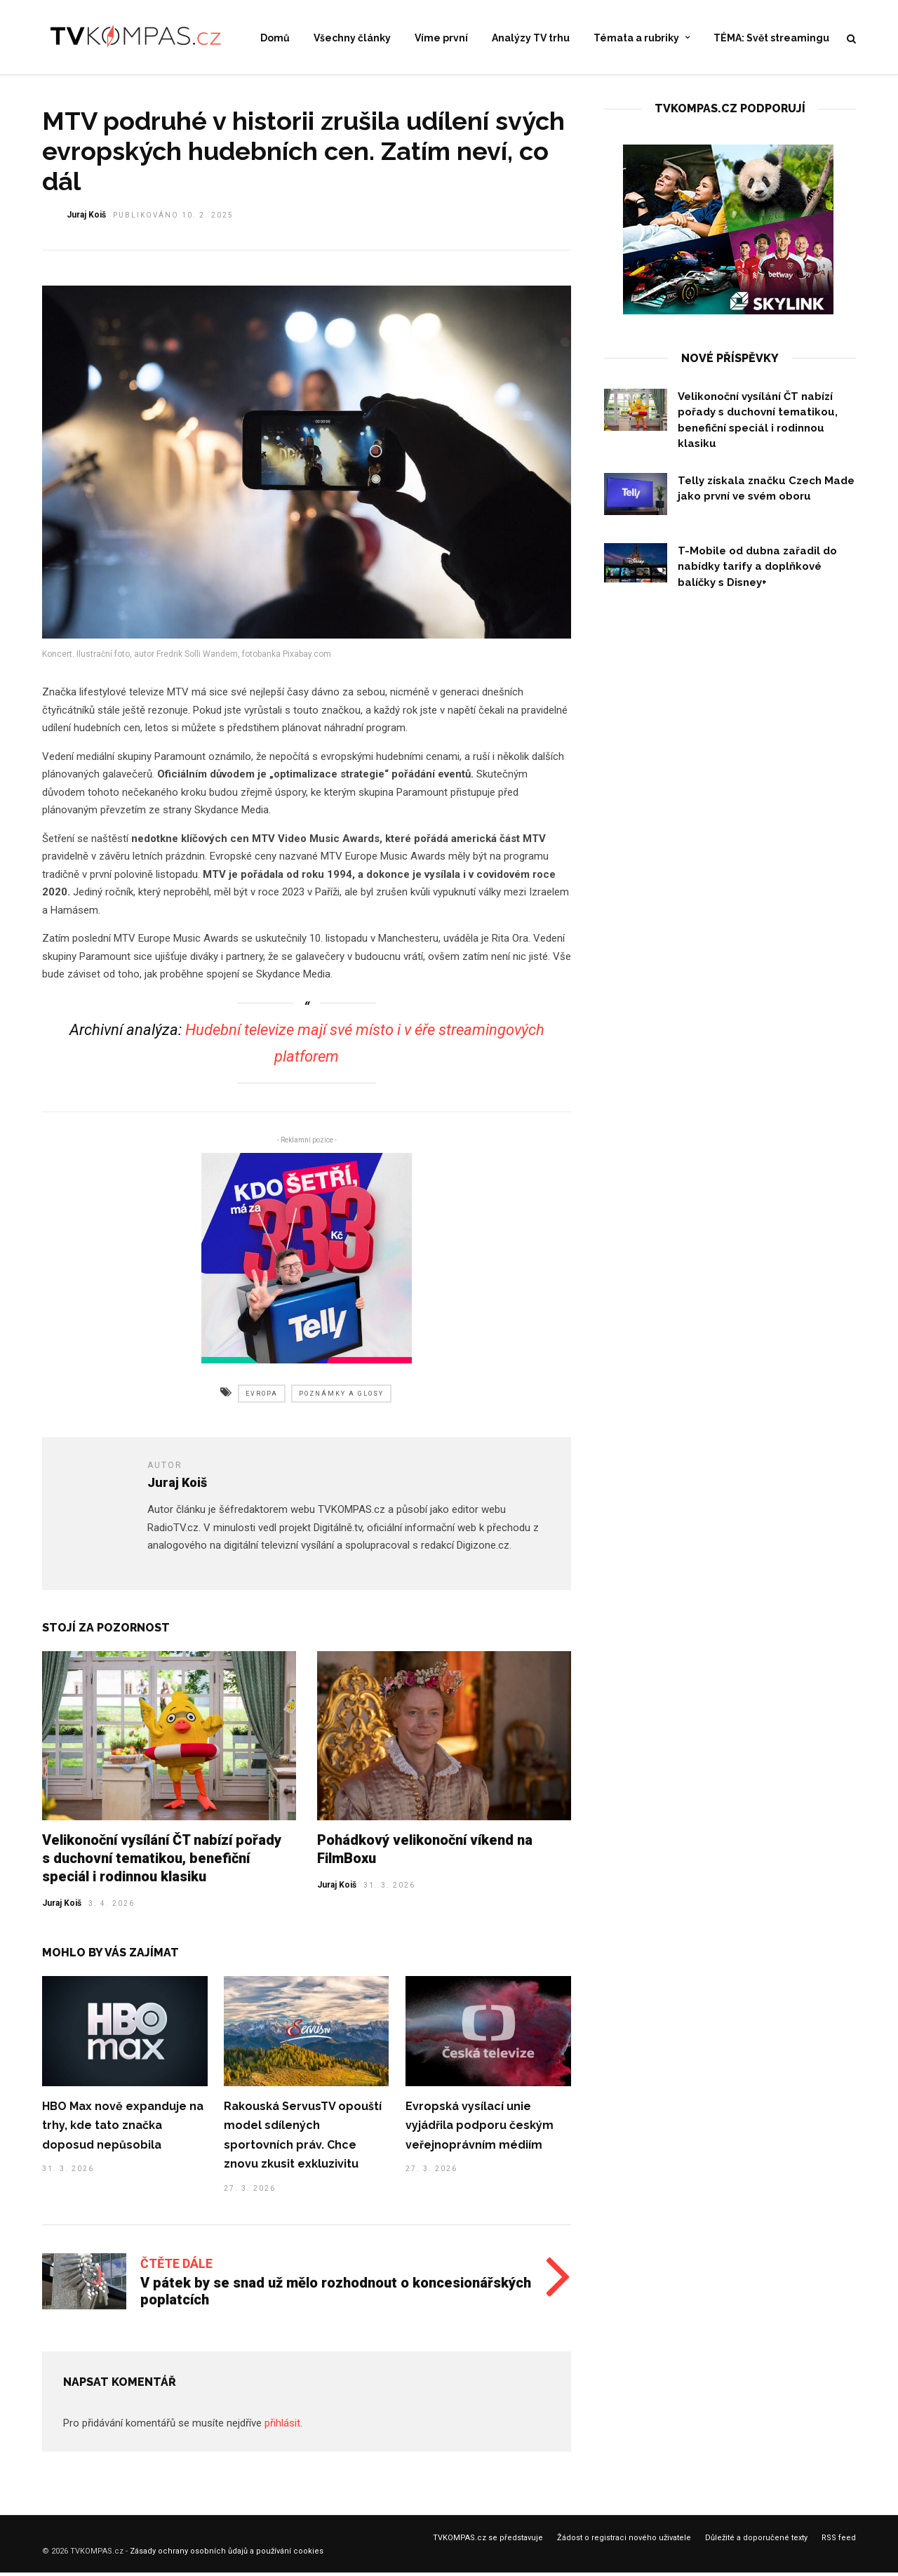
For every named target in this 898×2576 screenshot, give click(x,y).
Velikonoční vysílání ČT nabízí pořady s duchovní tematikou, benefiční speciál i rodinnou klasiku (161, 1863)
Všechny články (352, 38)
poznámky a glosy (341, 1398)
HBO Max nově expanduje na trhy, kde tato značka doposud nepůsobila (122, 2130)
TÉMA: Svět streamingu (771, 38)
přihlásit (282, 2428)
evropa (262, 1398)
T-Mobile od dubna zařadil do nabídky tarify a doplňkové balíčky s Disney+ (757, 571)
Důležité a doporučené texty (756, 2542)
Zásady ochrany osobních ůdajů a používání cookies (226, 2556)
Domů (275, 38)
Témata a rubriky (636, 38)
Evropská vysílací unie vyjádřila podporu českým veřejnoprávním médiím (480, 2130)
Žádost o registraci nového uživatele (624, 2542)
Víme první (441, 38)
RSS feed (839, 2542)
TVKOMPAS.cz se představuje (488, 2542)
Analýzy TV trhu (531, 38)
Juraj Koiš (61, 1908)
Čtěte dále (176, 2268)
